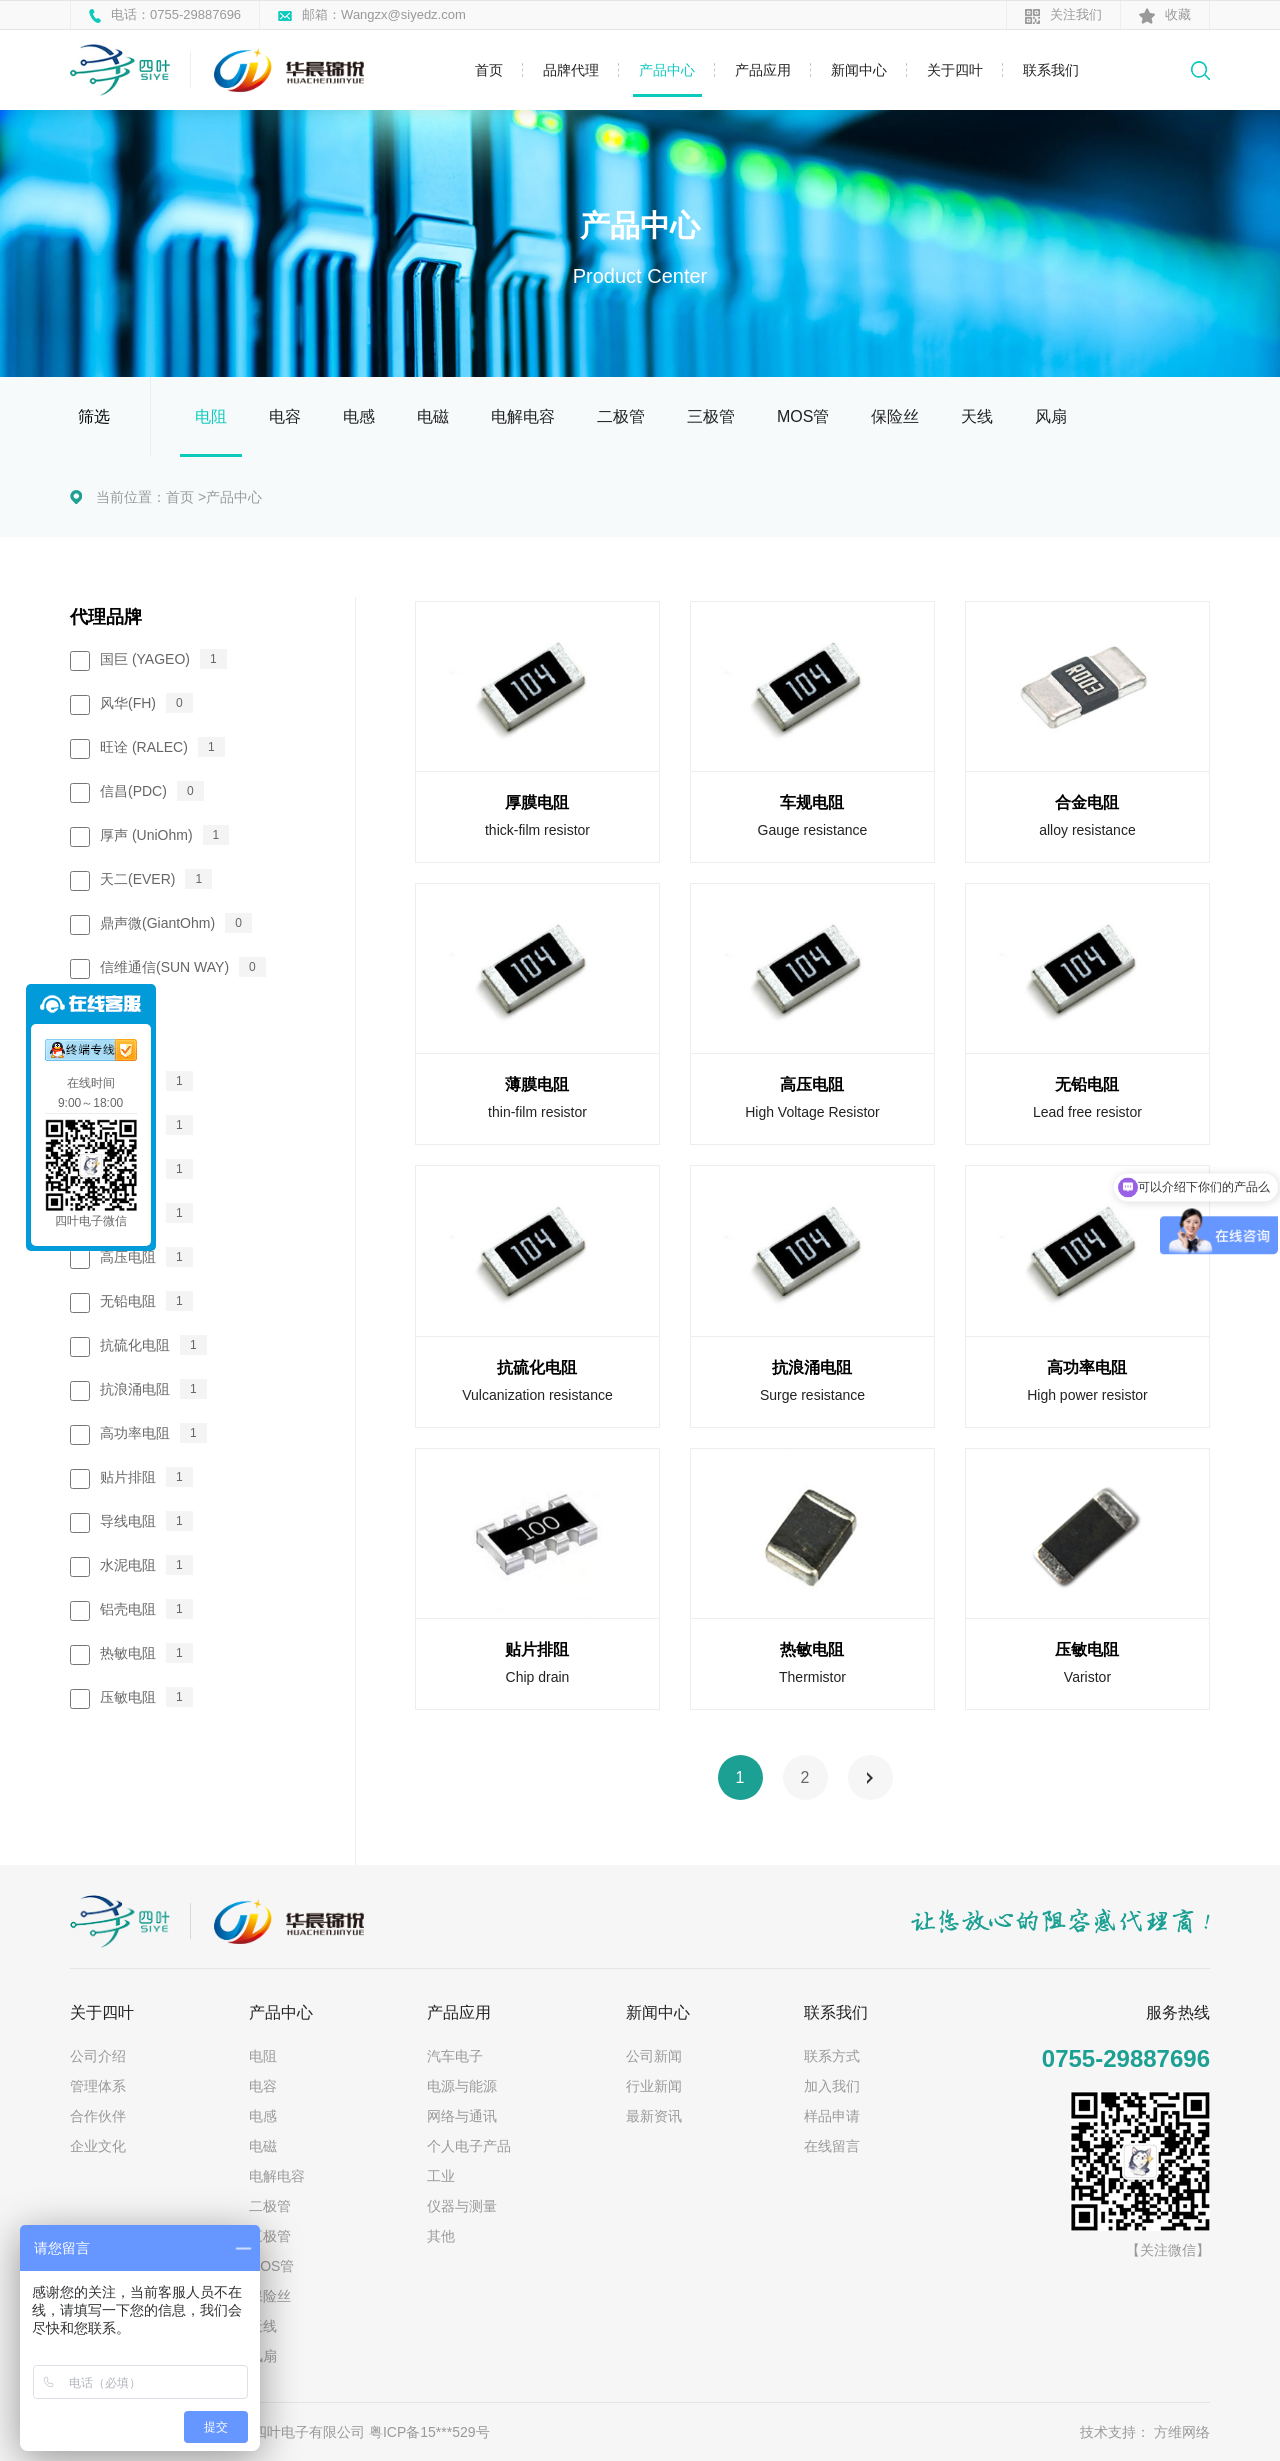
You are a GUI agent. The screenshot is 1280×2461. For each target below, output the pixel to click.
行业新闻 (654, 2086)
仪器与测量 (462, 2206)
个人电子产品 (469, 2146)
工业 (441, 2176)
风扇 (1051, 416)
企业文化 (98, 2146)
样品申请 (832, 2116)
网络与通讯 (462, 2116)
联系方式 (832, 2056)
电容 (285, 416)
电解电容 (523, 416)
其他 (441, 2236)
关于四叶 (955, 70)
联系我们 (1051, 70)
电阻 (211, 416)
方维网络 (1182, 2432)
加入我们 (832, 2086)
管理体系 (98, 2086)
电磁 (433, 416)
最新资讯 (654, 2116)
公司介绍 (98, 2056)
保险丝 (895, 416)
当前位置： (131, 497)
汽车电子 (455, 2056)
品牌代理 (571, 70)
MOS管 (803, 416)
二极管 (621, 416)
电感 (359, 416)
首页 (489, 70)
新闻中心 (859, 70)
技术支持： (1115, 2432)
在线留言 (832, 2146)
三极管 (711, 416)
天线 (977, 416)
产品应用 (763, 70)
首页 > (186, 497)
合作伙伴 (98, 2116)
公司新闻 (654, 2056)
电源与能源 (462, 2086)
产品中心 (667, 70)
